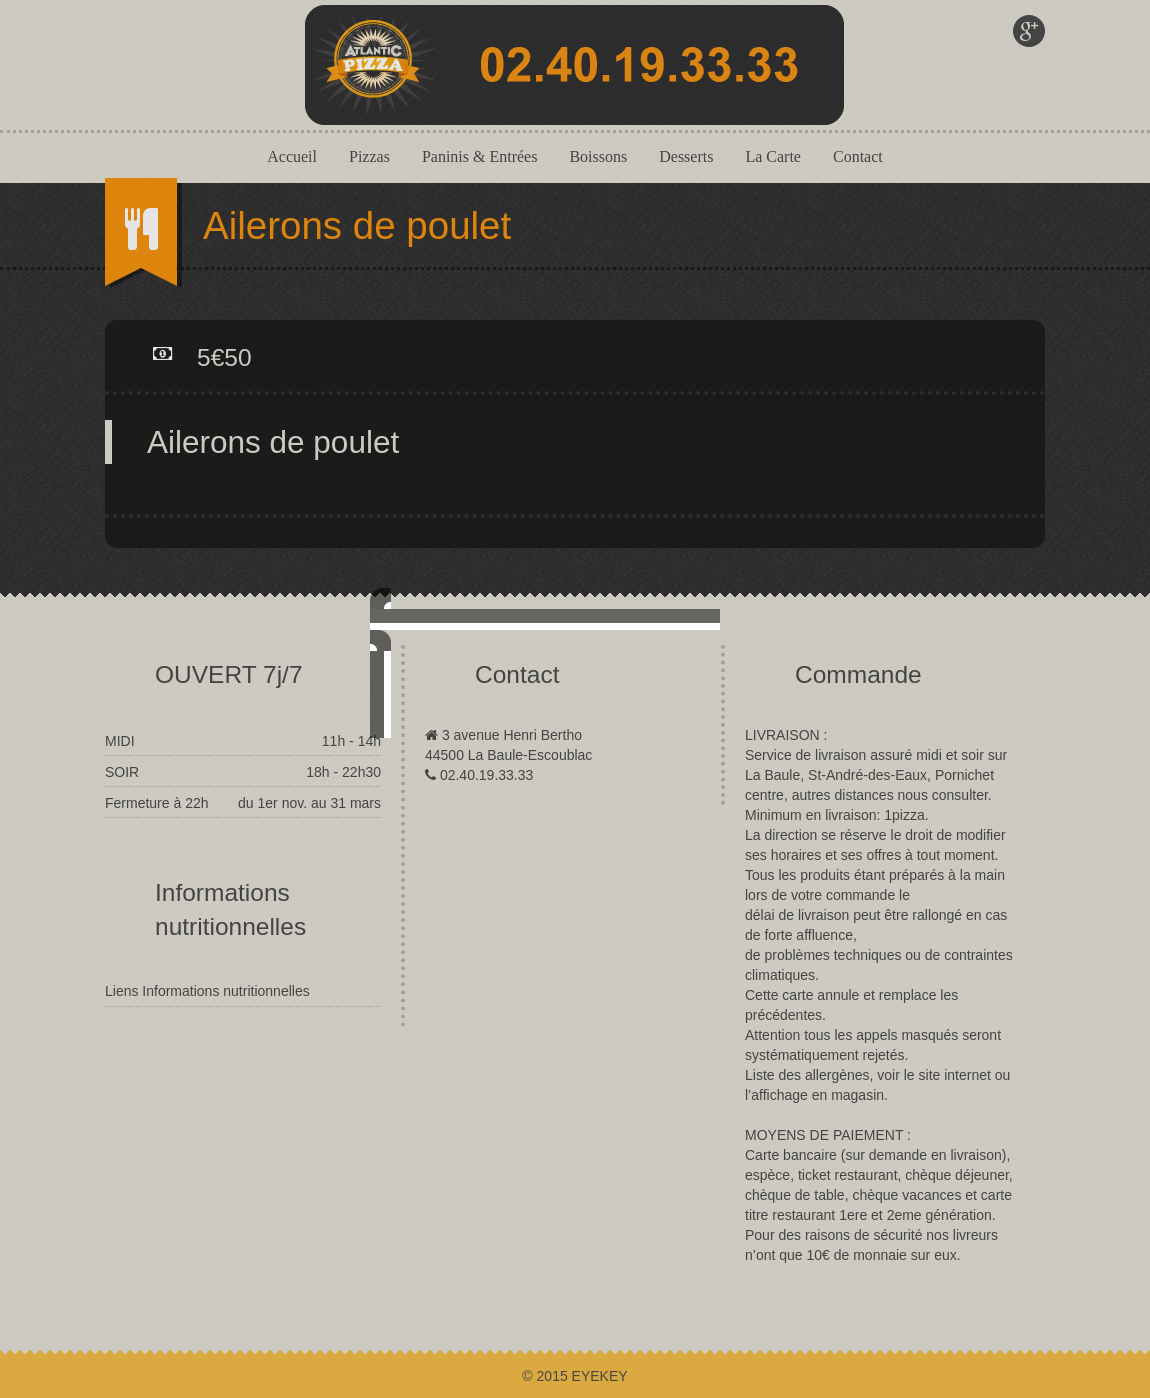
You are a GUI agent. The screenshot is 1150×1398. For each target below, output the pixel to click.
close (782, 820)
